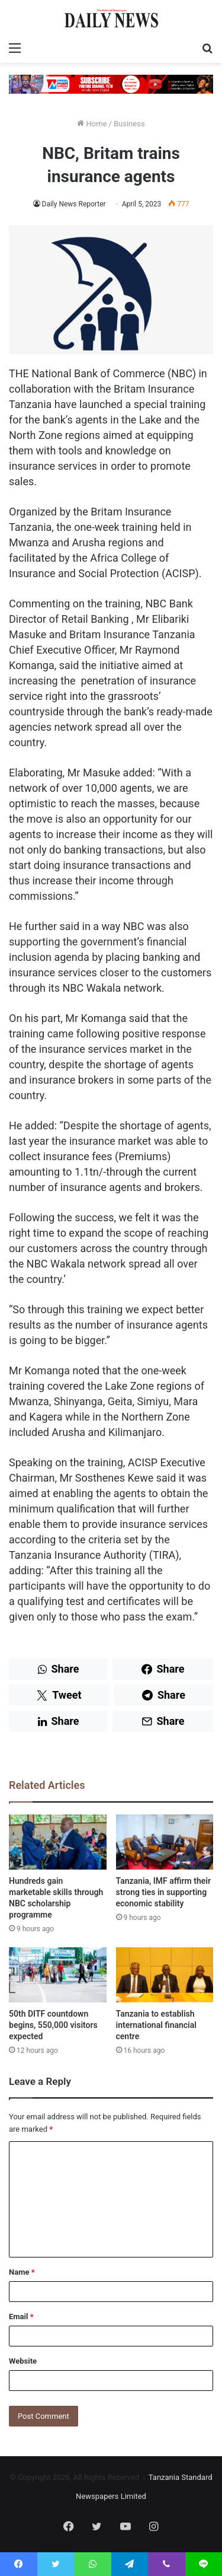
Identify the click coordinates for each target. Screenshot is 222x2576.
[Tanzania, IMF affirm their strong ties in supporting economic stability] (165, 1842)
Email (21, 2316)
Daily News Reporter (74, 204)
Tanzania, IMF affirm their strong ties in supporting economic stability (163, 1892)
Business (129, 123)
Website (23, 2361)
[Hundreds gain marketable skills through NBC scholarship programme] (58, 1842)
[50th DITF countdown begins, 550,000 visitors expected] (58, 1974)
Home (92, 123)
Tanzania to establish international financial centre (156, 2025)
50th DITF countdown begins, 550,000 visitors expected (53, 2025)
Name (22, 2272)
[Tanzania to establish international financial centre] (165, 1974)
